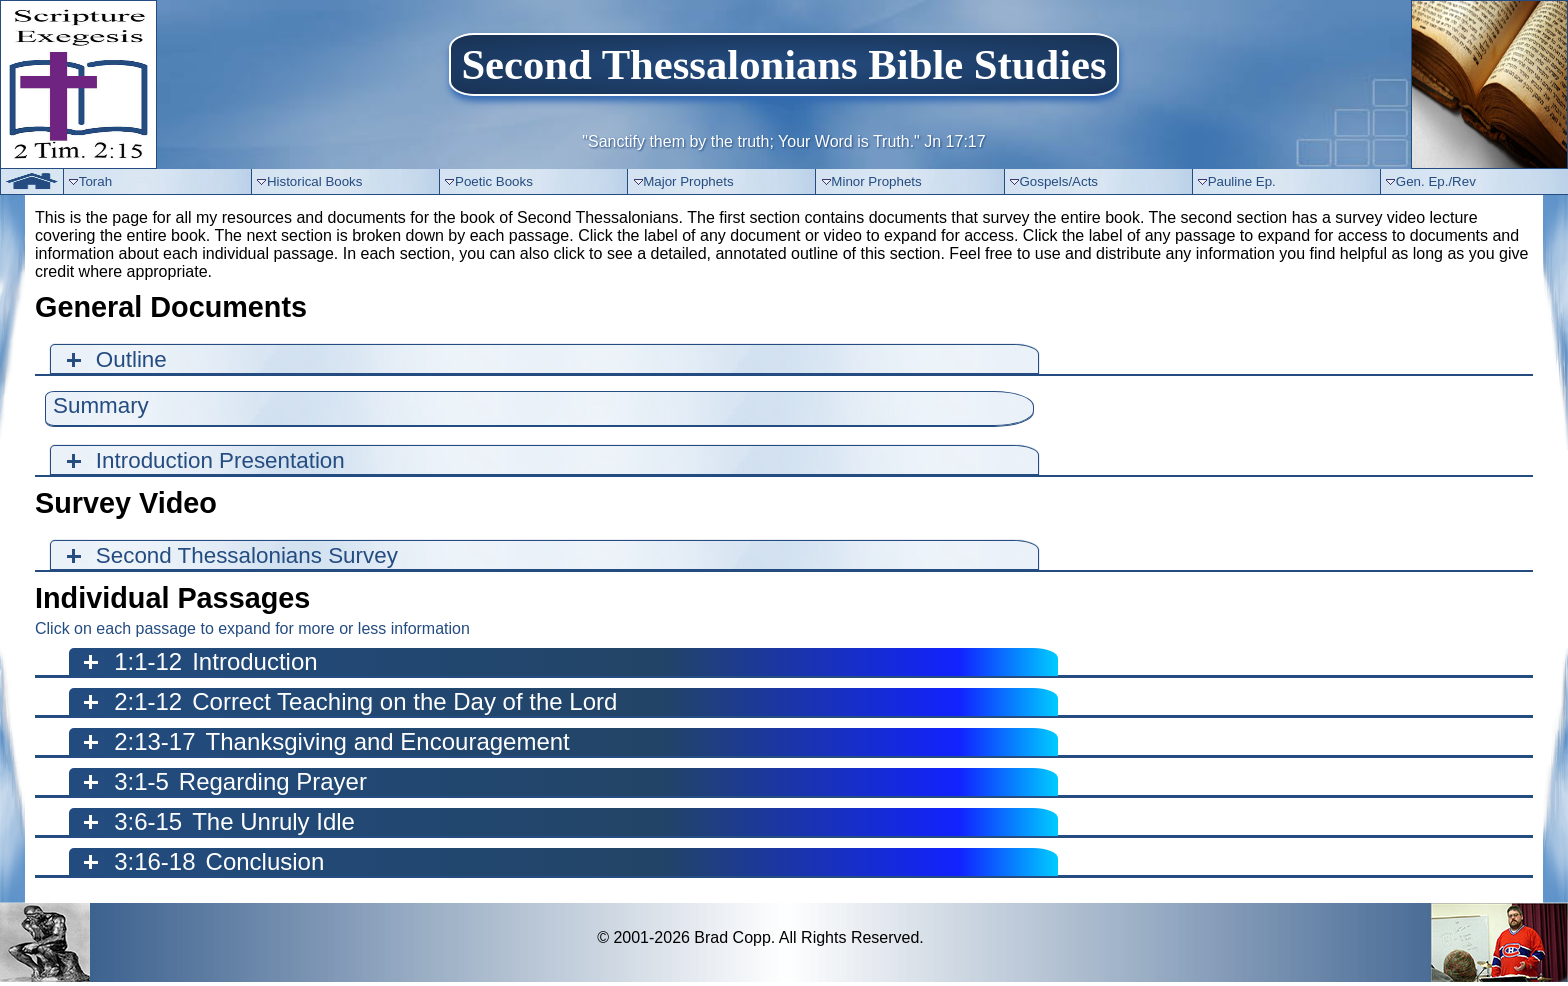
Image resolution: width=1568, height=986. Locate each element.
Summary (101, 405)
